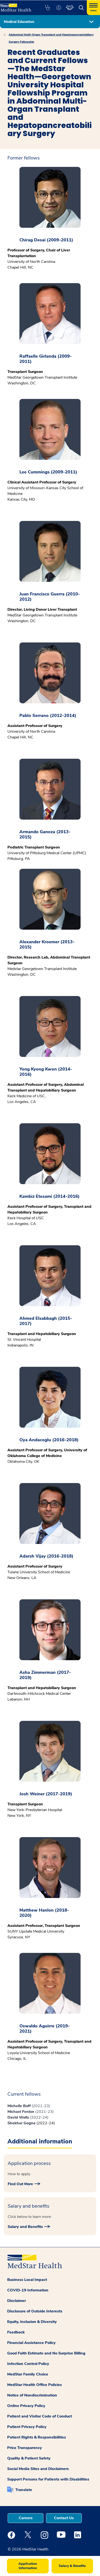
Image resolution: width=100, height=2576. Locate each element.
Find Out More (20, 2184)
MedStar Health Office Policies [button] (34, 2384)
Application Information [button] (27, 2565)
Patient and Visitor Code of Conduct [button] (39, 2416)
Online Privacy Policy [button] (26, 2405)
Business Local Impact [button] (27, 2279)
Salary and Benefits (25, 2226)
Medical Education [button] (19, 21)
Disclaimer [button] (16, 2300)
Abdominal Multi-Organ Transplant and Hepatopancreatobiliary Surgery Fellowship (51, 38)
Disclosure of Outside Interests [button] (34, 2311)
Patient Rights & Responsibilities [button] (36, 2437)
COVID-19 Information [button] (27, 2290)
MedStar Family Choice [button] (27, 2374)
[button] (47, 7)
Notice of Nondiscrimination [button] (32, 2395)
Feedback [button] (16, 2332)
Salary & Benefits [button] (72, 2566)
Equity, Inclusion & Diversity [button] (32, 2321)
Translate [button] (23, 2489)
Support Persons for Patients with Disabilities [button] (48, 2479)
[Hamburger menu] (93, 7)
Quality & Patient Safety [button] (29, 2458)
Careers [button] (26, 2518)
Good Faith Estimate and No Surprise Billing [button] (46, 2353)
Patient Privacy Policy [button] (27, 2426)
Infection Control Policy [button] (28, 2363)
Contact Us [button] (64, 2518)
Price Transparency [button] (24, 2447)
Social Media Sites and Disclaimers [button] (38, 2468)
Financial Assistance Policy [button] (31, 2342)
